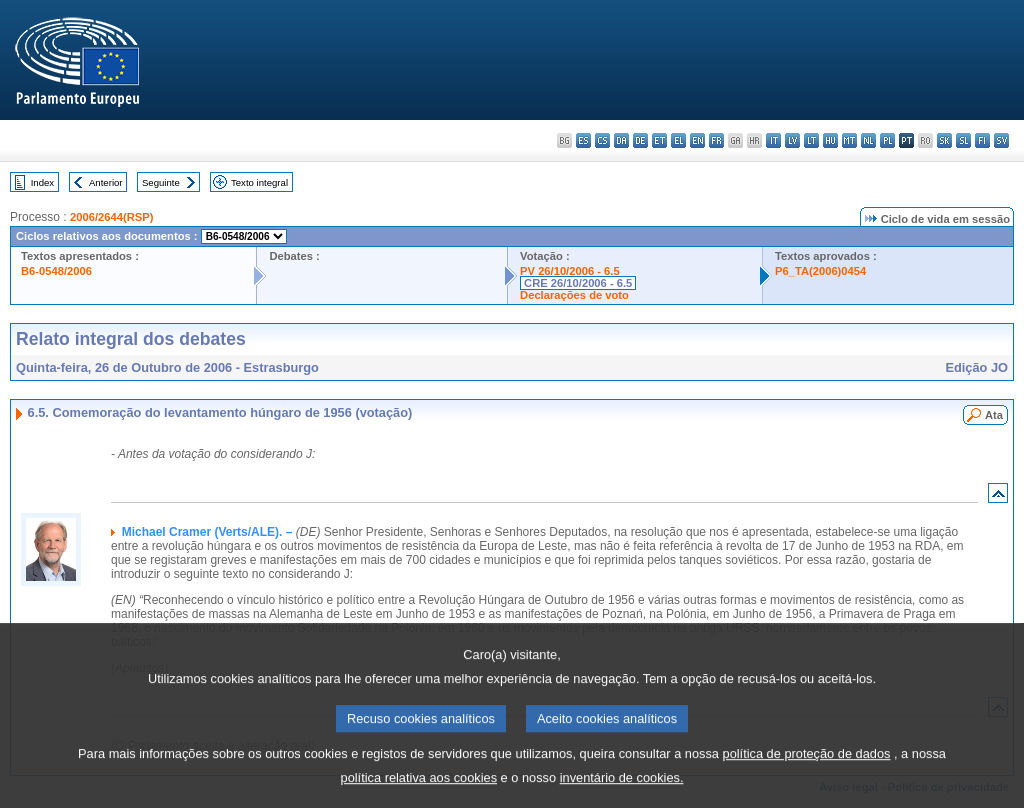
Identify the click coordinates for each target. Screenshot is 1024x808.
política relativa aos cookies (419, 793)
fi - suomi (982, 140)
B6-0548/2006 (56, 271)
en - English (697, 140)
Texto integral (259, 182)
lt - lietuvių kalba (811, 140)
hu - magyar (830, 140)
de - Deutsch (640, 140)
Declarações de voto (574, 295)
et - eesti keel (659, 140)
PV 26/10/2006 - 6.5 (570, 271)
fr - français (716, 140)
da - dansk (621, 140)
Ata (994, 415)
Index (42, 182)
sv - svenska (1001, 140)
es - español (583, 140)
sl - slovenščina (963, 140)
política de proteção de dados (807, 769)
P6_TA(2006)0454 (820, 271)
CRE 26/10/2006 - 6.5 (578, 283)
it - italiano (773, 140)
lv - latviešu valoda (792, 140)
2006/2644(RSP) (111, 217)
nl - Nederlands (868, 140)
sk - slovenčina (944, 140)
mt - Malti (849, 140)
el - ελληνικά (678, 140)
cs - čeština (602, 140)
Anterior (106, 182)
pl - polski (887, 140)
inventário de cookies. (622, 793)
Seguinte (161, 182)
